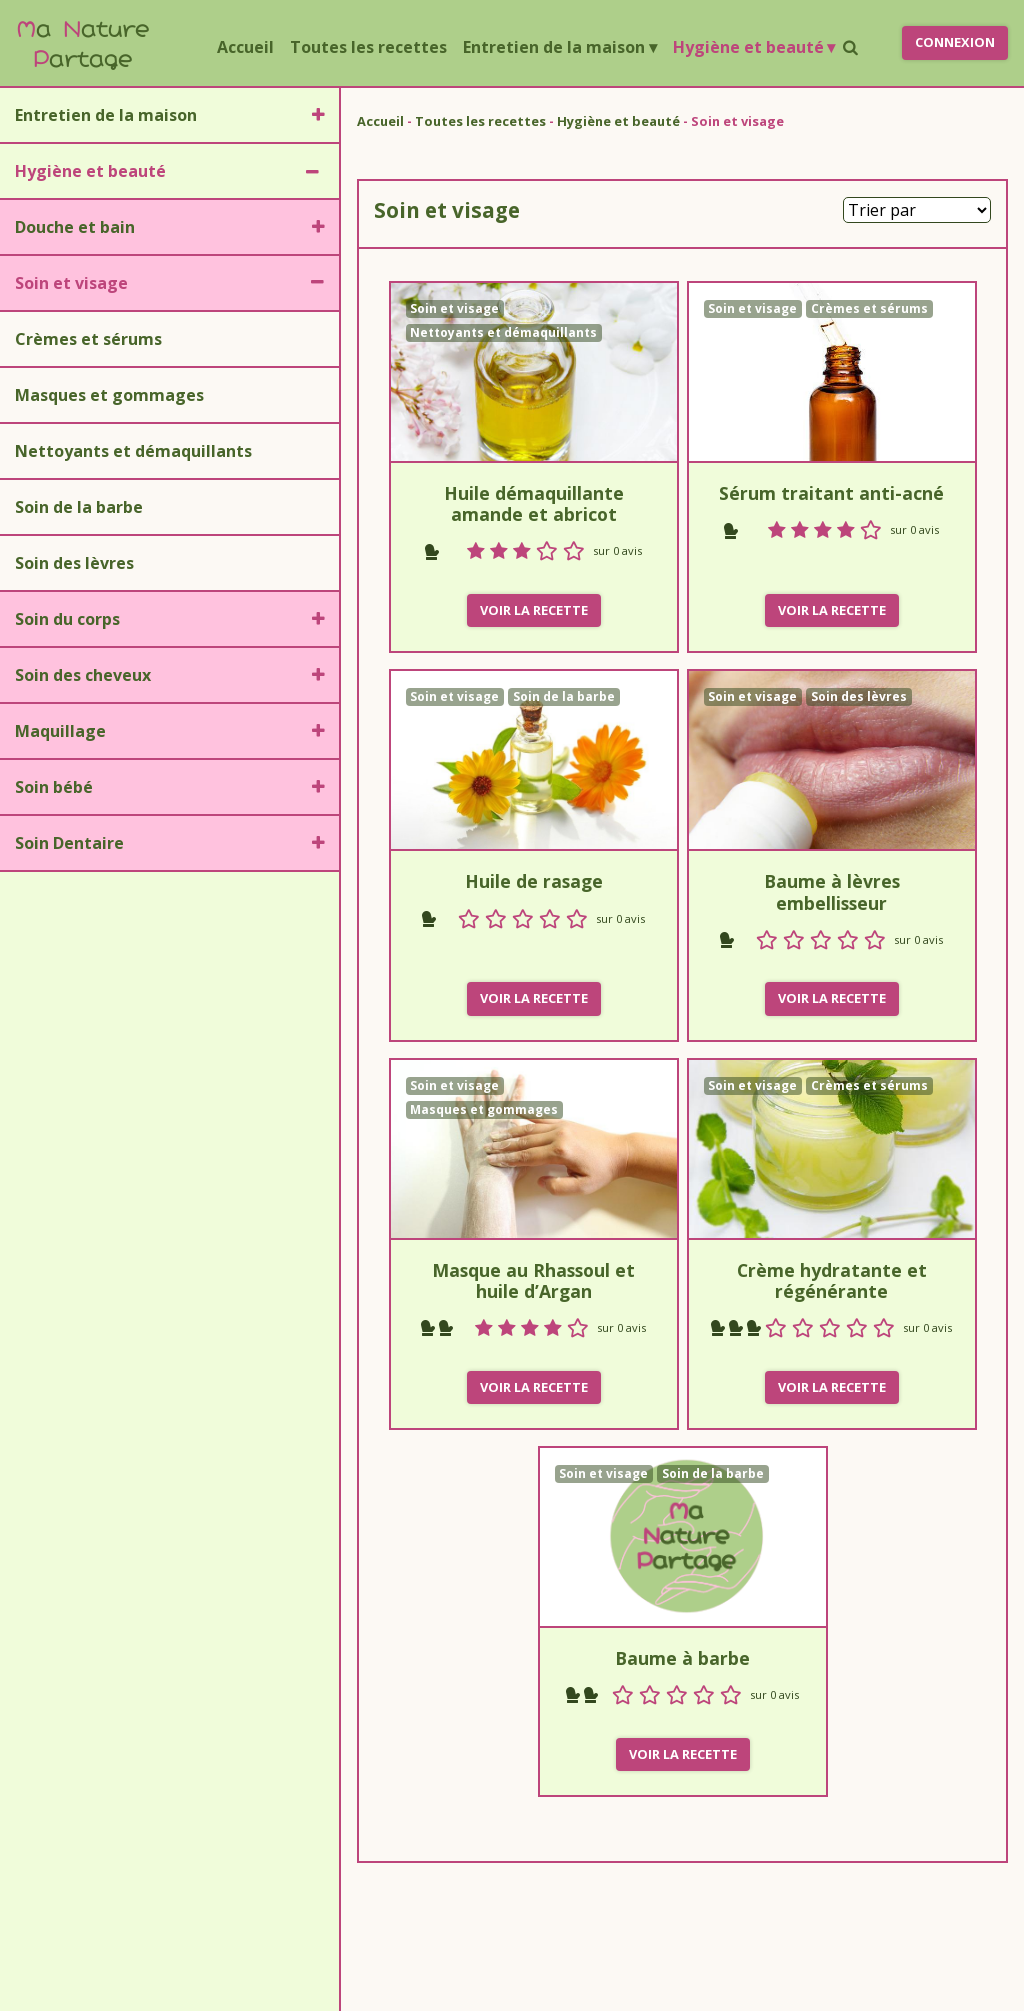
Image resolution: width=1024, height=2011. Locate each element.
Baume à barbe (682, 1658)
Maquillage (60, 731)
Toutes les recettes (368, 47)
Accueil (249, 46)
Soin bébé (54, 787)
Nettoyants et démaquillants (133, 451)
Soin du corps (67, 619)
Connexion (955, 42)
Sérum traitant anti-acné (831, 493)
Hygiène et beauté (754, 47)
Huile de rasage (534, 881)
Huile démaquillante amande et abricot (534, 503)
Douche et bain (75, 227)
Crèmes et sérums (88, 339)
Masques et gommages (109, 395)
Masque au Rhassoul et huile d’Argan (533, 1280)
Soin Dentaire (69, 843)
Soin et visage (71, 283)
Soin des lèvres (74, 563)
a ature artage (82, 42)
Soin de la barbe (79, 507)
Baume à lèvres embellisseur (832, 891)
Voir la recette (534, 610)
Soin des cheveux (83, 675)
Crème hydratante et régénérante (832, 1280)
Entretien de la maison (559, 47)
